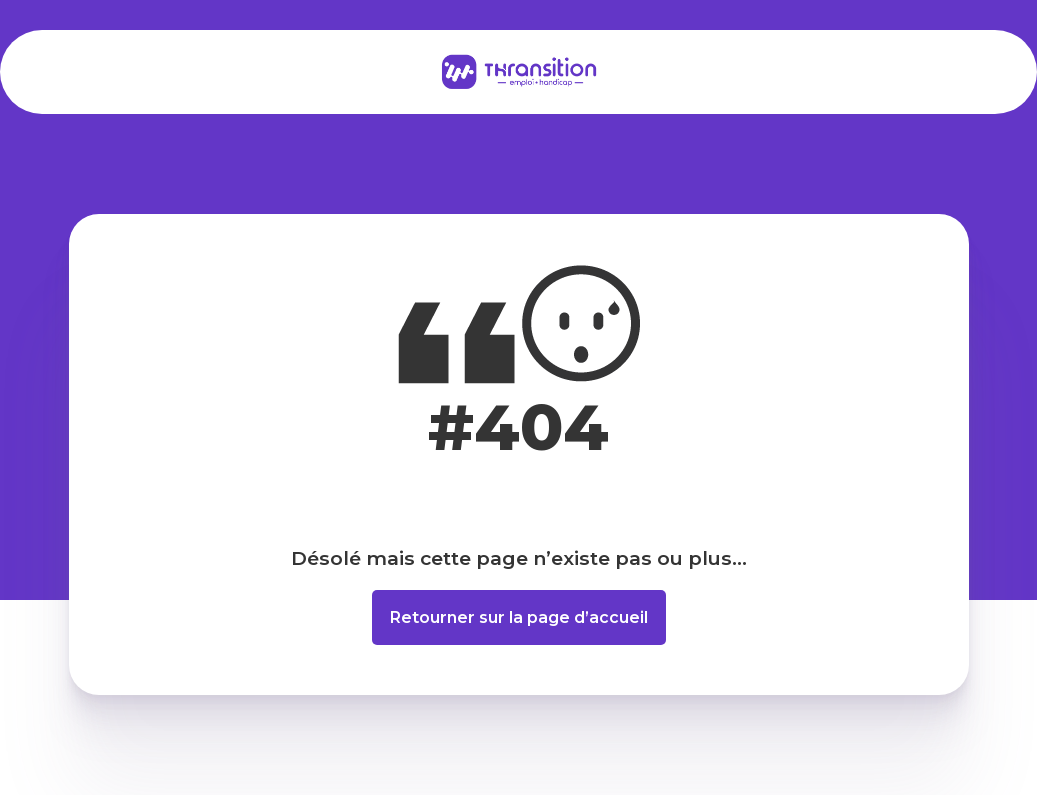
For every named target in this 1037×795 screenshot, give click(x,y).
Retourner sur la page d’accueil (519, 617)
